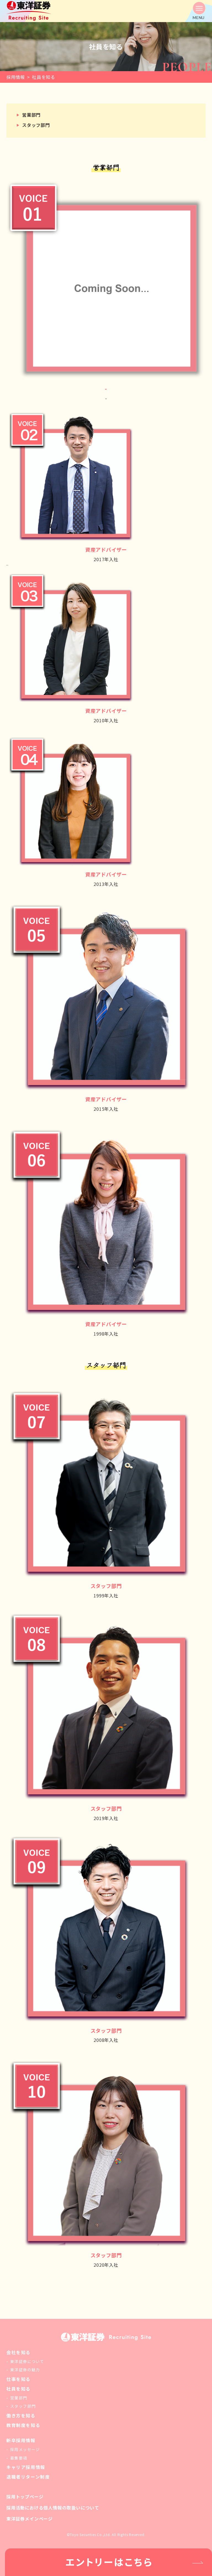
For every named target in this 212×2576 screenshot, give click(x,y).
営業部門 (31, 114)
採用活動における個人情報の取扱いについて (52, 2507)
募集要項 (18, 2458)
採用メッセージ (25, 2449)
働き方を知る (21, 2415)
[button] (199, 11)
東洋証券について (27, 2361)
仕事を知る (18, 2379)
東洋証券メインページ (29, 2518)
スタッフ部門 (36, 125)
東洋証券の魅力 (25, 2369)
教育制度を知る (23, 2425)
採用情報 (15, 77)
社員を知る (18, 2388)
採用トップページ (24, 2496)
